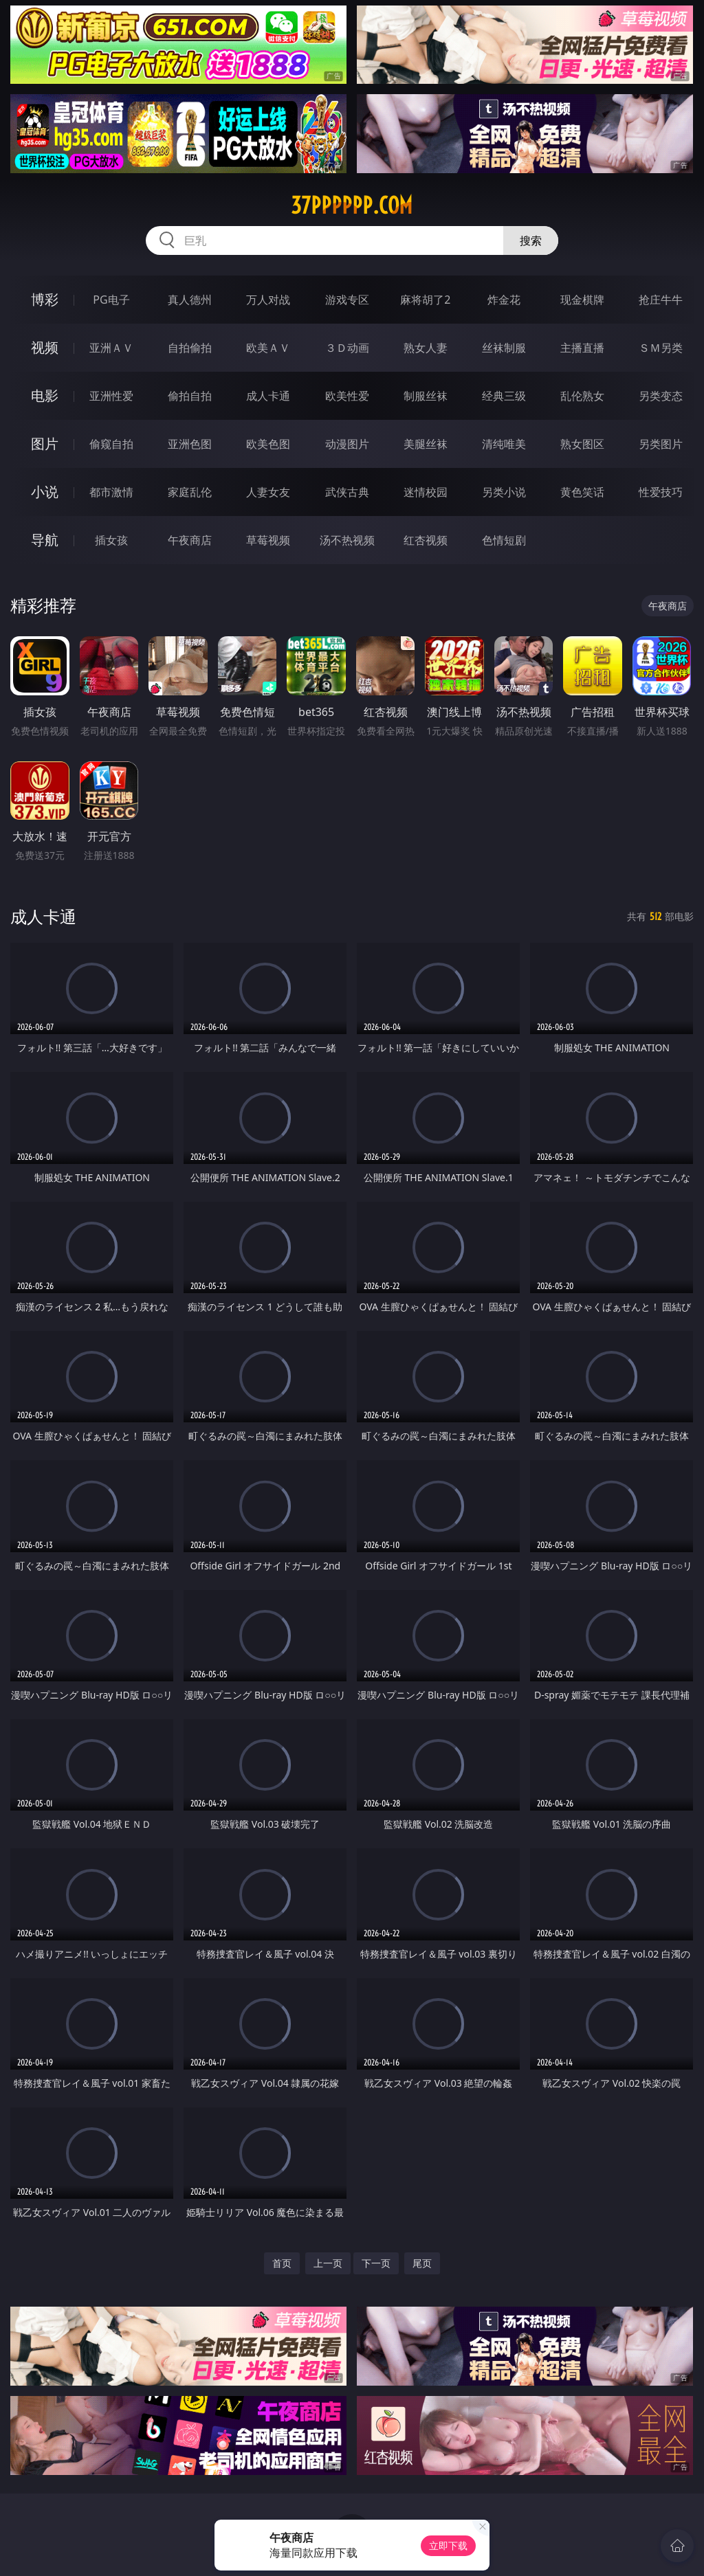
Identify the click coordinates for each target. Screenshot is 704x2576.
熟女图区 (582, 443)
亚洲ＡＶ (111, 347)
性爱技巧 (661, 492)
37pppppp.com (351, 205)
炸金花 (503, 299)
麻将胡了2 (425, 299)
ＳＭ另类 (661, 347)
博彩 (44, 299)
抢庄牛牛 (661, 299)
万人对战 (268, 299)
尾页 (422, 2263)
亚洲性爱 (111, 395)
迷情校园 (426, 492)
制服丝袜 (426, 395)
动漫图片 (347, 443)
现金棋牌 (582, 299)
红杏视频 (426, 540)
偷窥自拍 (111, 443)
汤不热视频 (347, 540)
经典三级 (504, 395)
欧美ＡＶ (268, 347)
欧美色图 (268, 443)
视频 (44, 347)
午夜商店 (190, 540)
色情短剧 (504, 540)
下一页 (376, 2263)
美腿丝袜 (426, 443)
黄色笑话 (582, 492)
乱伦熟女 (582, 395)
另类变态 (661, 395)
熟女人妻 (426, 347)
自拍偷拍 (190, 347)
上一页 (328, 2263)
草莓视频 (268, 540)
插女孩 (111, 540)
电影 (44, 395)
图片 (44, 443)
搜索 (531, 240)
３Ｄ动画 (347, 347)
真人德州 (190, 299)
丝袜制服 (504, 347)
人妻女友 (268, 492)
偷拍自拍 (190, 395)
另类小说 (504, 492)
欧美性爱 (347, 395)
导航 (44, 539)
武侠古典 (347, 492)
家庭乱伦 (190, 492)
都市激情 (111, 492)
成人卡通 (268, 395)
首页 (282, 2263)
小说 (44, 491)
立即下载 (448, 2545)
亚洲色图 (190, 443)
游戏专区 (347, 299)
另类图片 (661, 443)
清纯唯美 (504, 443)
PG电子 (111, 299)
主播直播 (582, 347)
